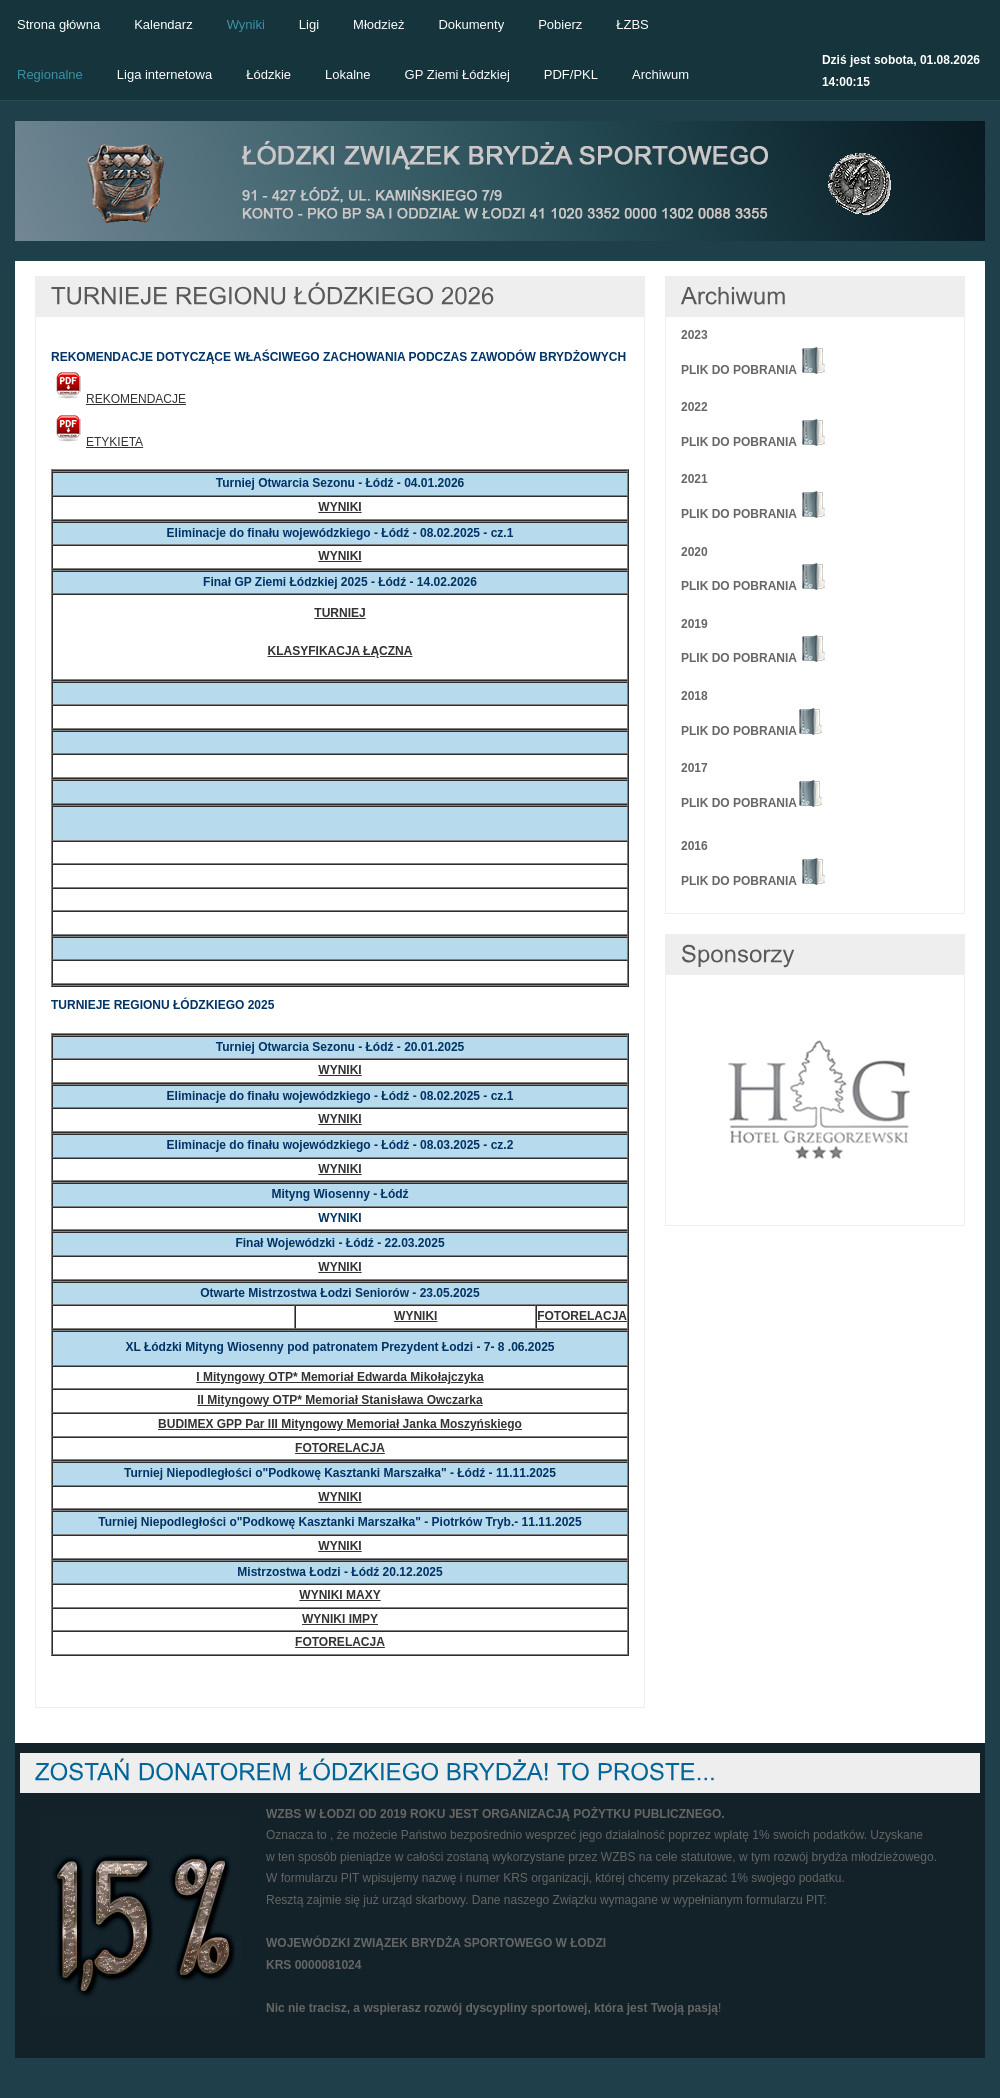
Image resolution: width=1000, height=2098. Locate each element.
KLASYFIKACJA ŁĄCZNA (340, 651)
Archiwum (660, 74)
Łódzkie (268, 74)
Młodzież (378, 24)
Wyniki (246, 24)
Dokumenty (471, 24)
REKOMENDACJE (118, 399)
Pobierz (560, 24)
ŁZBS (632, 24)
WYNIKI (339, 507)
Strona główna (58, 24)
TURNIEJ (339, 613)
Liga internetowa (164, 74)
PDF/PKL (571, 74)
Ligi (309, 24)
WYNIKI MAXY (339, 1595)
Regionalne (50, 74)
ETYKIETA (97, 442)
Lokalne (348, 74)
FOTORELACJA (582, 1316)
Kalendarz (163, 24)
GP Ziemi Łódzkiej (457, 74)
